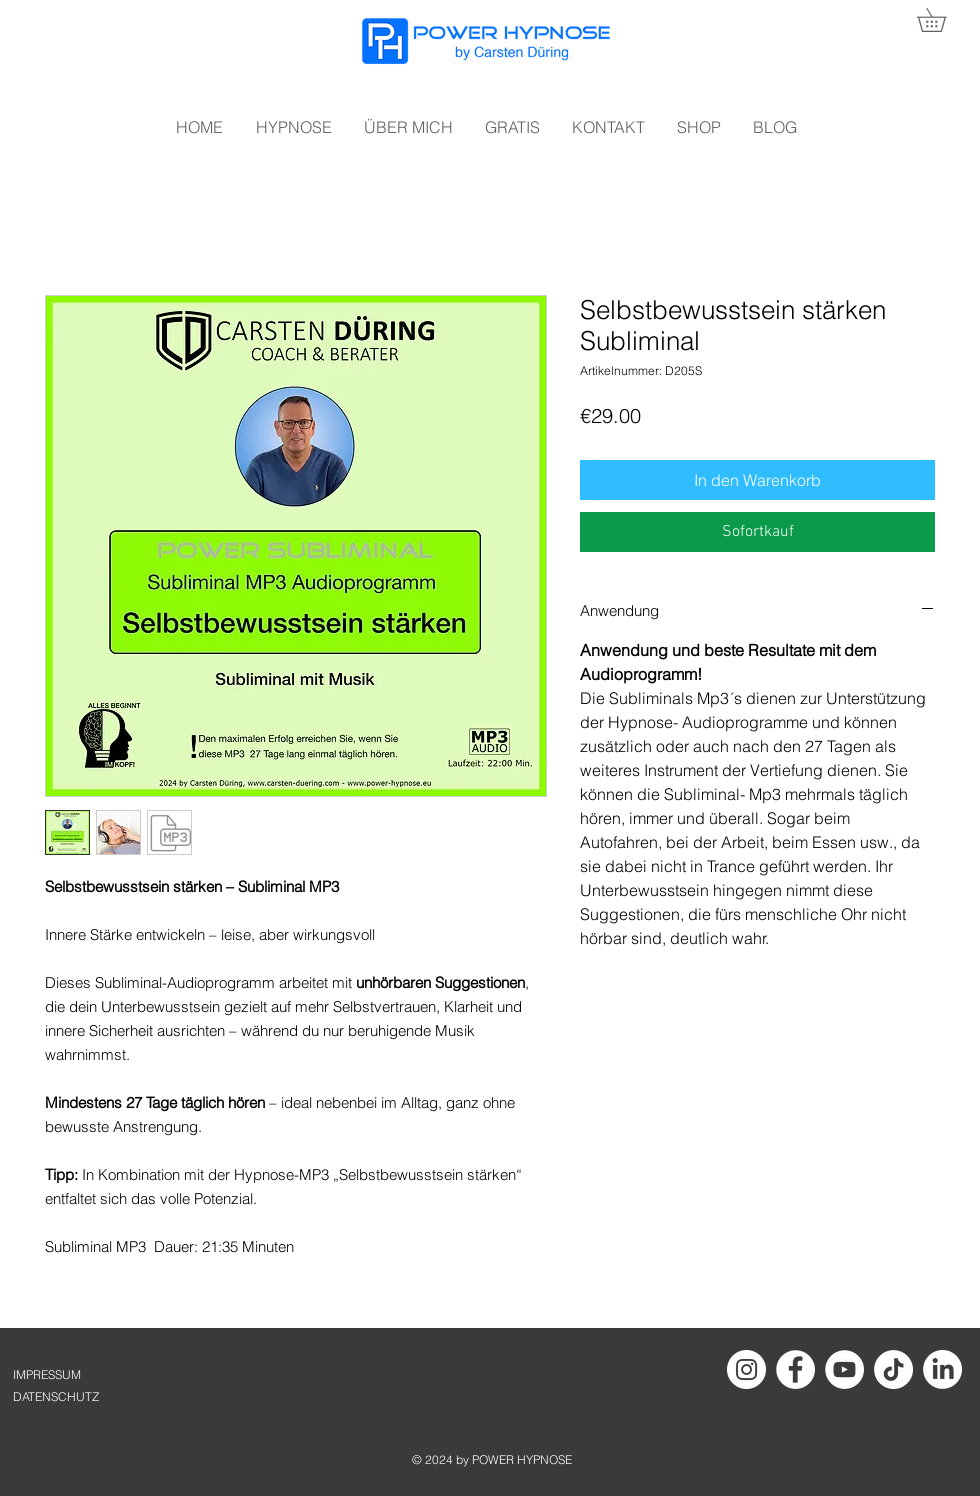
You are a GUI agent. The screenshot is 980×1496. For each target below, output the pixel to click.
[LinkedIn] (942, 1369)
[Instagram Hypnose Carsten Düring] (746, 1369)
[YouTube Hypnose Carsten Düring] (844, 1369)
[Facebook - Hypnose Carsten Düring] (795, 1369)
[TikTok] (893, 1369)
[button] (943, 20)
